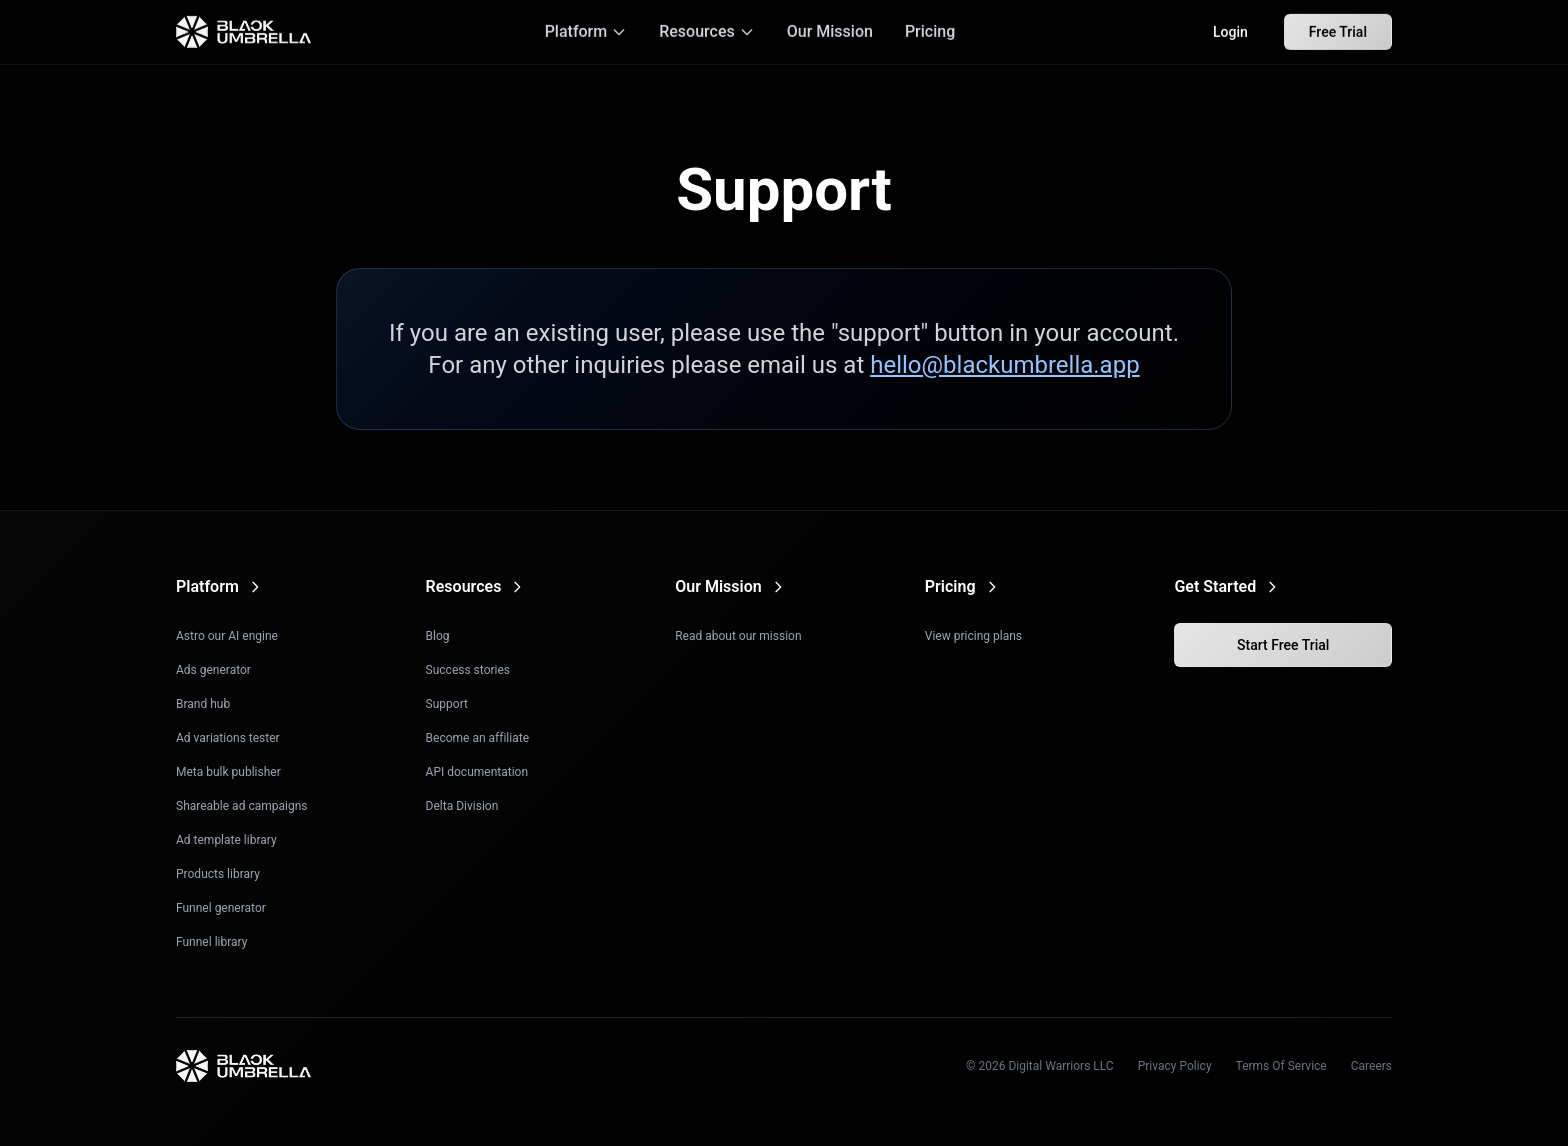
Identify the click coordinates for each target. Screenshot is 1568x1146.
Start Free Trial (1283, 645)
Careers (1371, 1066)
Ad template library (226, 840)
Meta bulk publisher (228, 772)
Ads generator (213, 670)
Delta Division (462, 806)
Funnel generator (221, 908)
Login (1230, 30)
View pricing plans (973, 636)
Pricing (930, 29)
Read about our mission (738, 636)
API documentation (477, 772)
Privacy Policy (1175, 1066)
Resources (707, 29)
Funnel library (211, 942)
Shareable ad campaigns (241, 806)
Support (447, 704)
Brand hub (203, 704)
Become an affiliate (477, 738)
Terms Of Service (1281, 1066)
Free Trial (1338, 30)
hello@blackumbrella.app (1004, 365)
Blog (438, 636)
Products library (218, 874)
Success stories (468, 670)
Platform (586, 29)
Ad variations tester (228, 738)
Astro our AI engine (227, 636)
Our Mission (830, 29)
